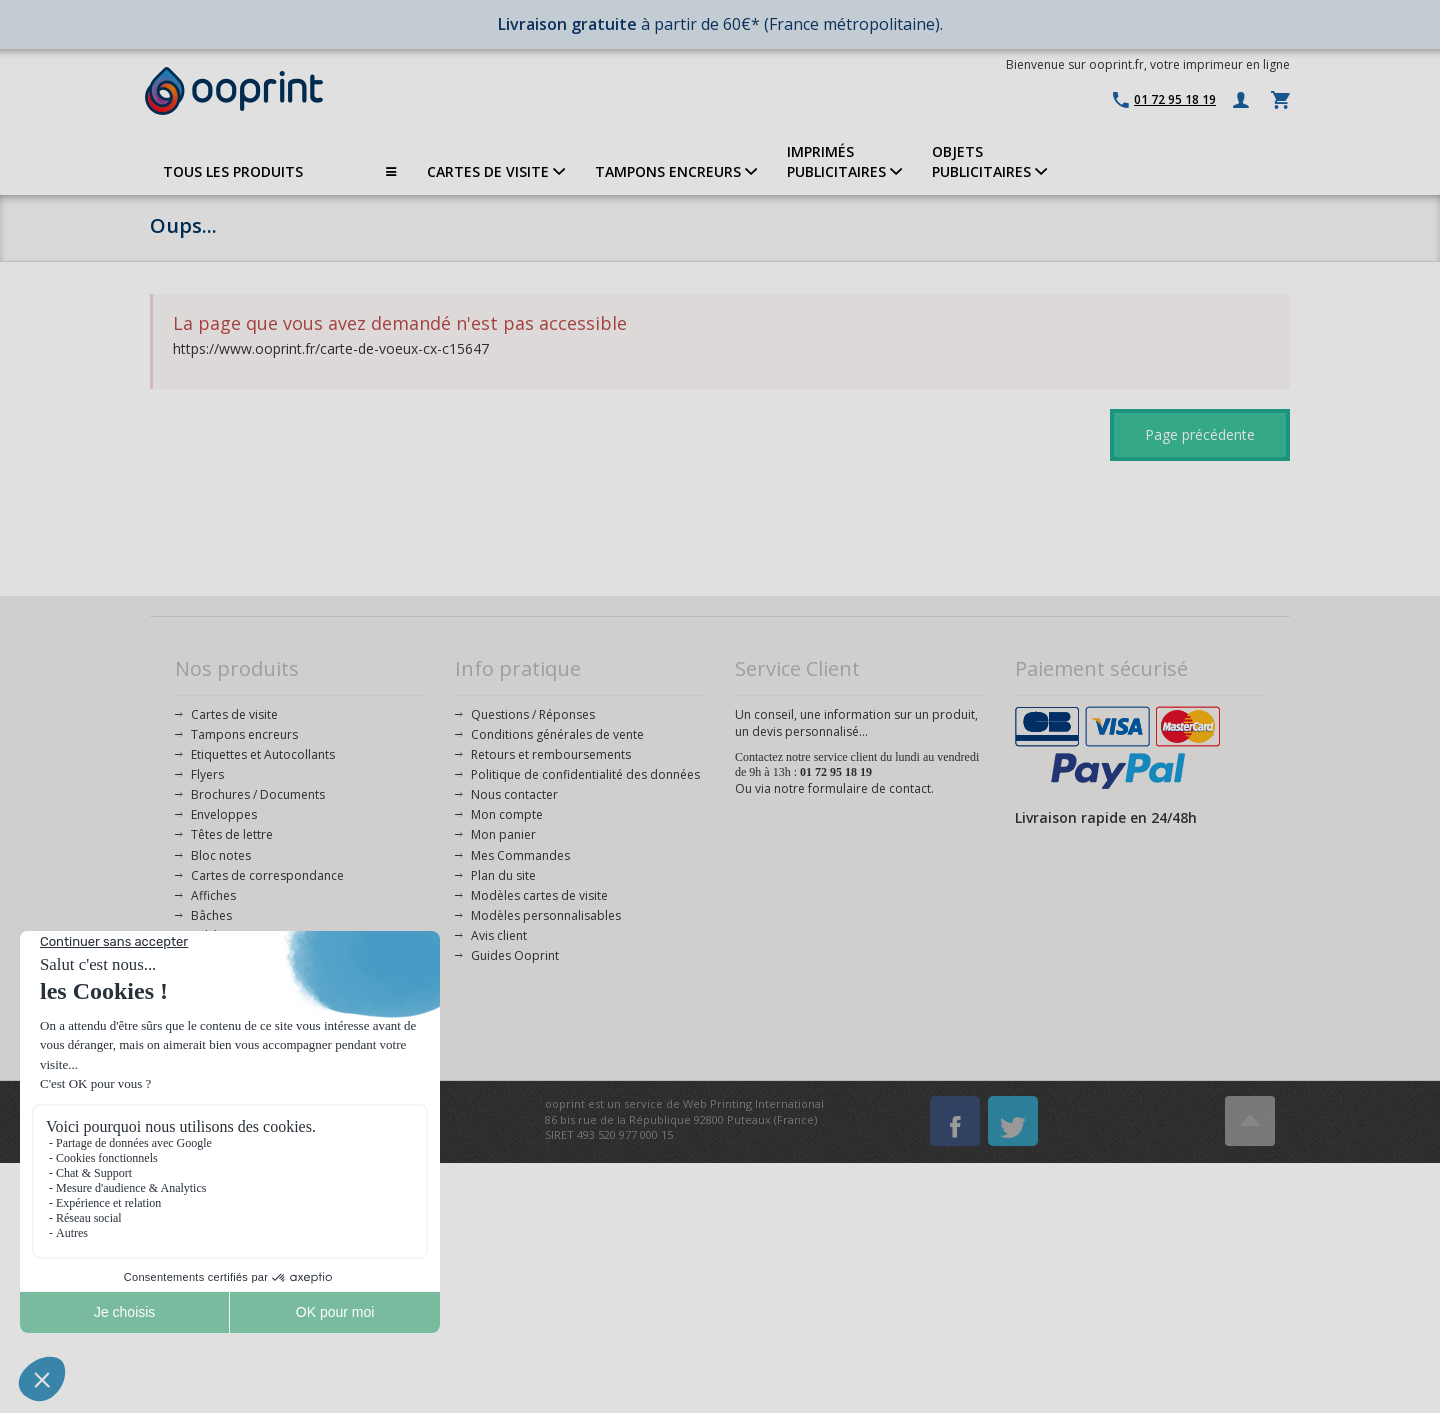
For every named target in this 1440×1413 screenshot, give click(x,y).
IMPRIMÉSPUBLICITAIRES (844, 161)
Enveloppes (224, 814)
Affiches (213, 895)
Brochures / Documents (258, 794)
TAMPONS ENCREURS (676, 171)
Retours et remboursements (551, 754)
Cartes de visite (234, 714)
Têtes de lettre (232, 834)
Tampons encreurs (244, 734)
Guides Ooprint (515, 955)
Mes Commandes (520, 855)
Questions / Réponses (533, 714)
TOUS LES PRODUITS (280, 172)
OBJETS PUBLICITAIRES (989, 161)
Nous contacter (514, 794)
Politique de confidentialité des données (585, 774)
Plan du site (503, 875)
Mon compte (507, 814)
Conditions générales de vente (557, 734)
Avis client (499, 935)
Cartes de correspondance (267, 875)
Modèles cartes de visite (539, 895)
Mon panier (503, 834)
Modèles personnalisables (546, 915)
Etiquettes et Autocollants (263, 754)
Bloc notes (221, 855)
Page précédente (1200, 434)
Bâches (211, 915)
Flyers (207, 774)
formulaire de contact (869, 788)
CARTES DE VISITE (496, 171)
